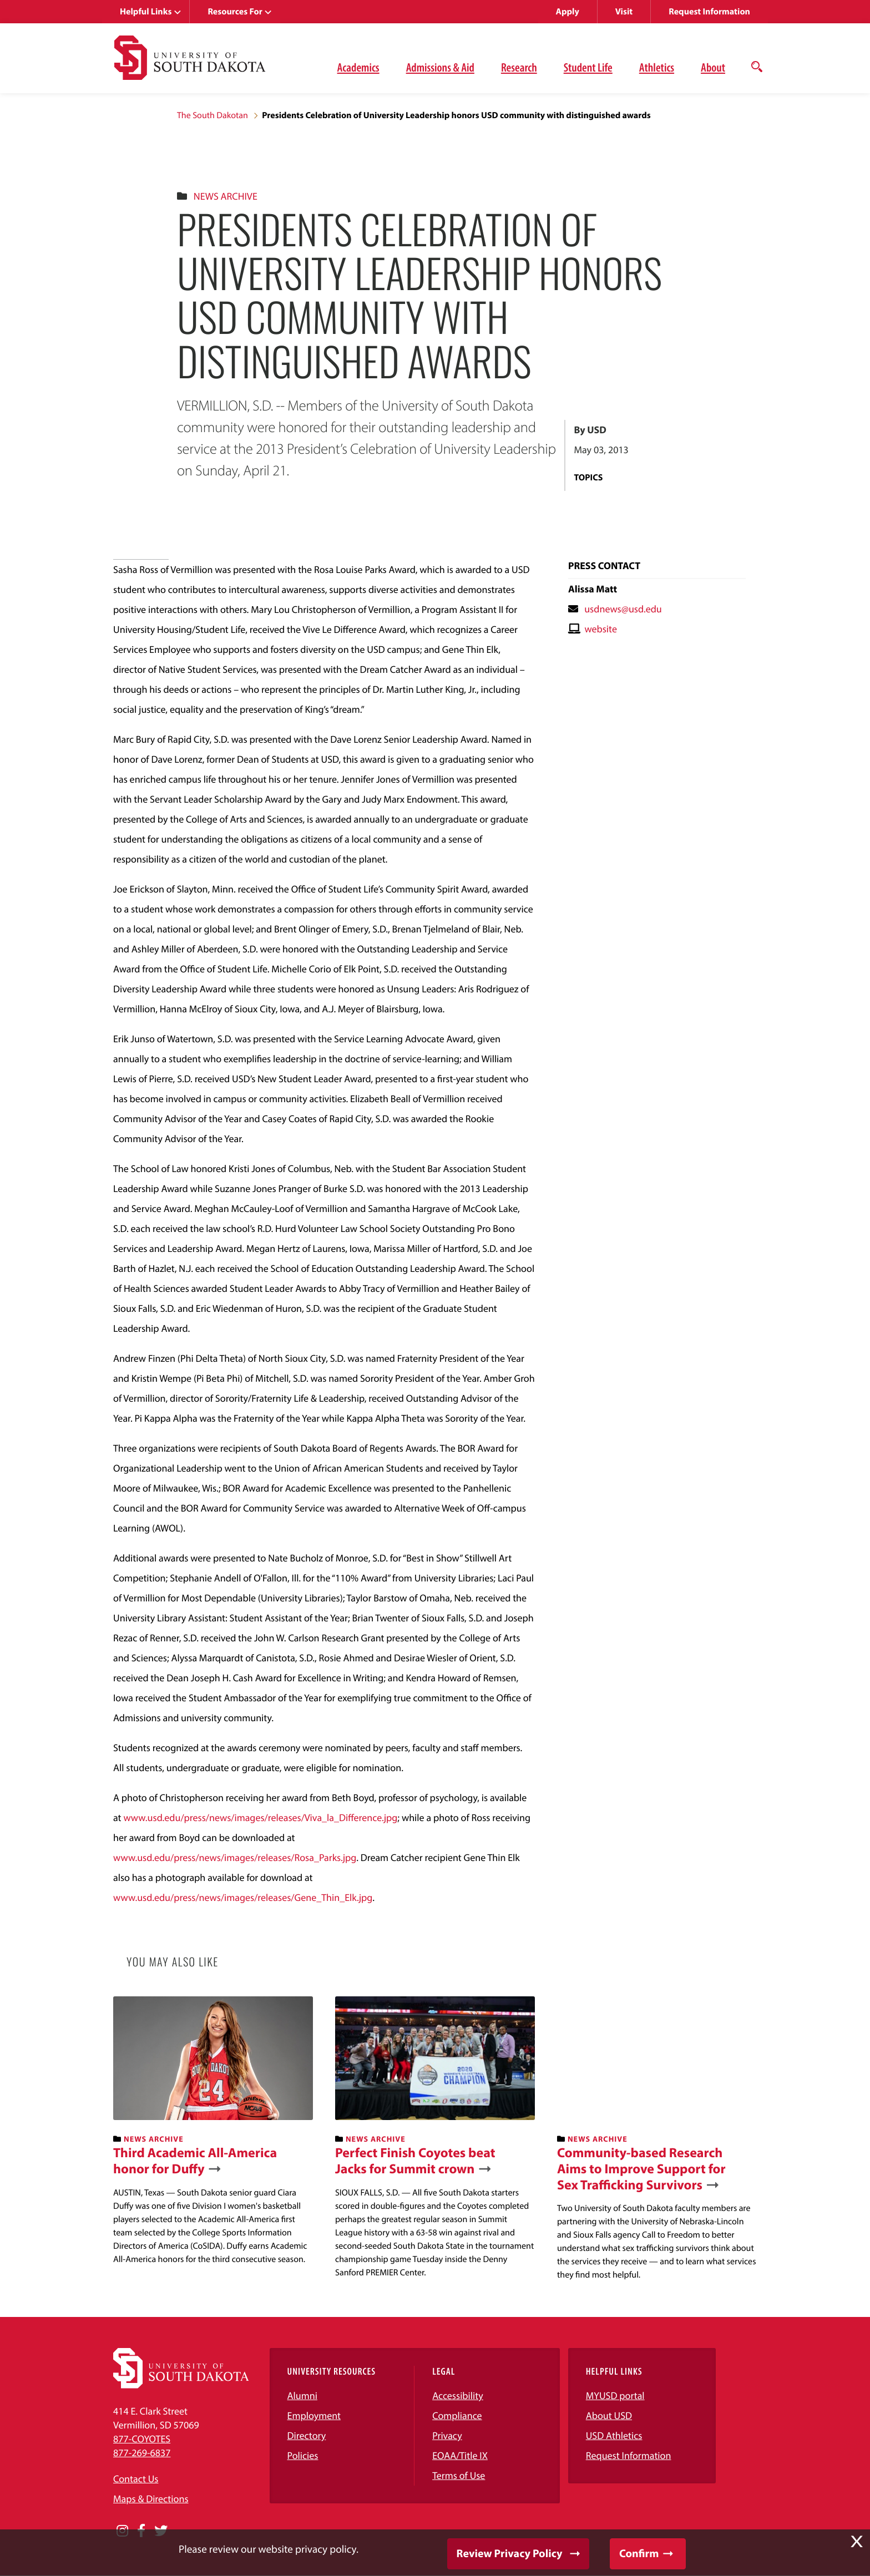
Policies (302, 2455)
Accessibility (457, 2395)
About (713, 67)
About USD (609, 2415)
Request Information (709, 11)
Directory (306, 2435)
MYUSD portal (615, 2395)
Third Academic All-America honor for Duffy (195, 2161)
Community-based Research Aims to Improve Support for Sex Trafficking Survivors (641, 2169)
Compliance (457, 2415)
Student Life (588, 67)
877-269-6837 (141, 2452)
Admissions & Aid (440, 67)
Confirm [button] (639, 2553)
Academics (358, 67)
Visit (624, 11)
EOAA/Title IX (460, 2455)
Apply (567, 11)
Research (519, 67)
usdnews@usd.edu (623, 608)
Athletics (656, 67)
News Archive (225, 196)
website (600, 628)
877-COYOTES (141, 2438)
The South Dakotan (212, 115)
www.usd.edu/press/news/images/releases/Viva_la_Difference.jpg (260, 1817)
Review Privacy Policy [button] (510, 2553)
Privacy (447, 2435)
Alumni (302, 2395)
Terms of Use (458, 2475)
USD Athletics (614, 2435)
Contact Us (135, 2478)
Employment (314, 2415)
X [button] (856, 2541)
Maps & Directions (151, 2498)
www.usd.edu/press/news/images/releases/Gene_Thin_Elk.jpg (242, 1897)
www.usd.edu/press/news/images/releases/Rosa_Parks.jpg (234, 1857)
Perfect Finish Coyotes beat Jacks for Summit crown (415, 2161)
